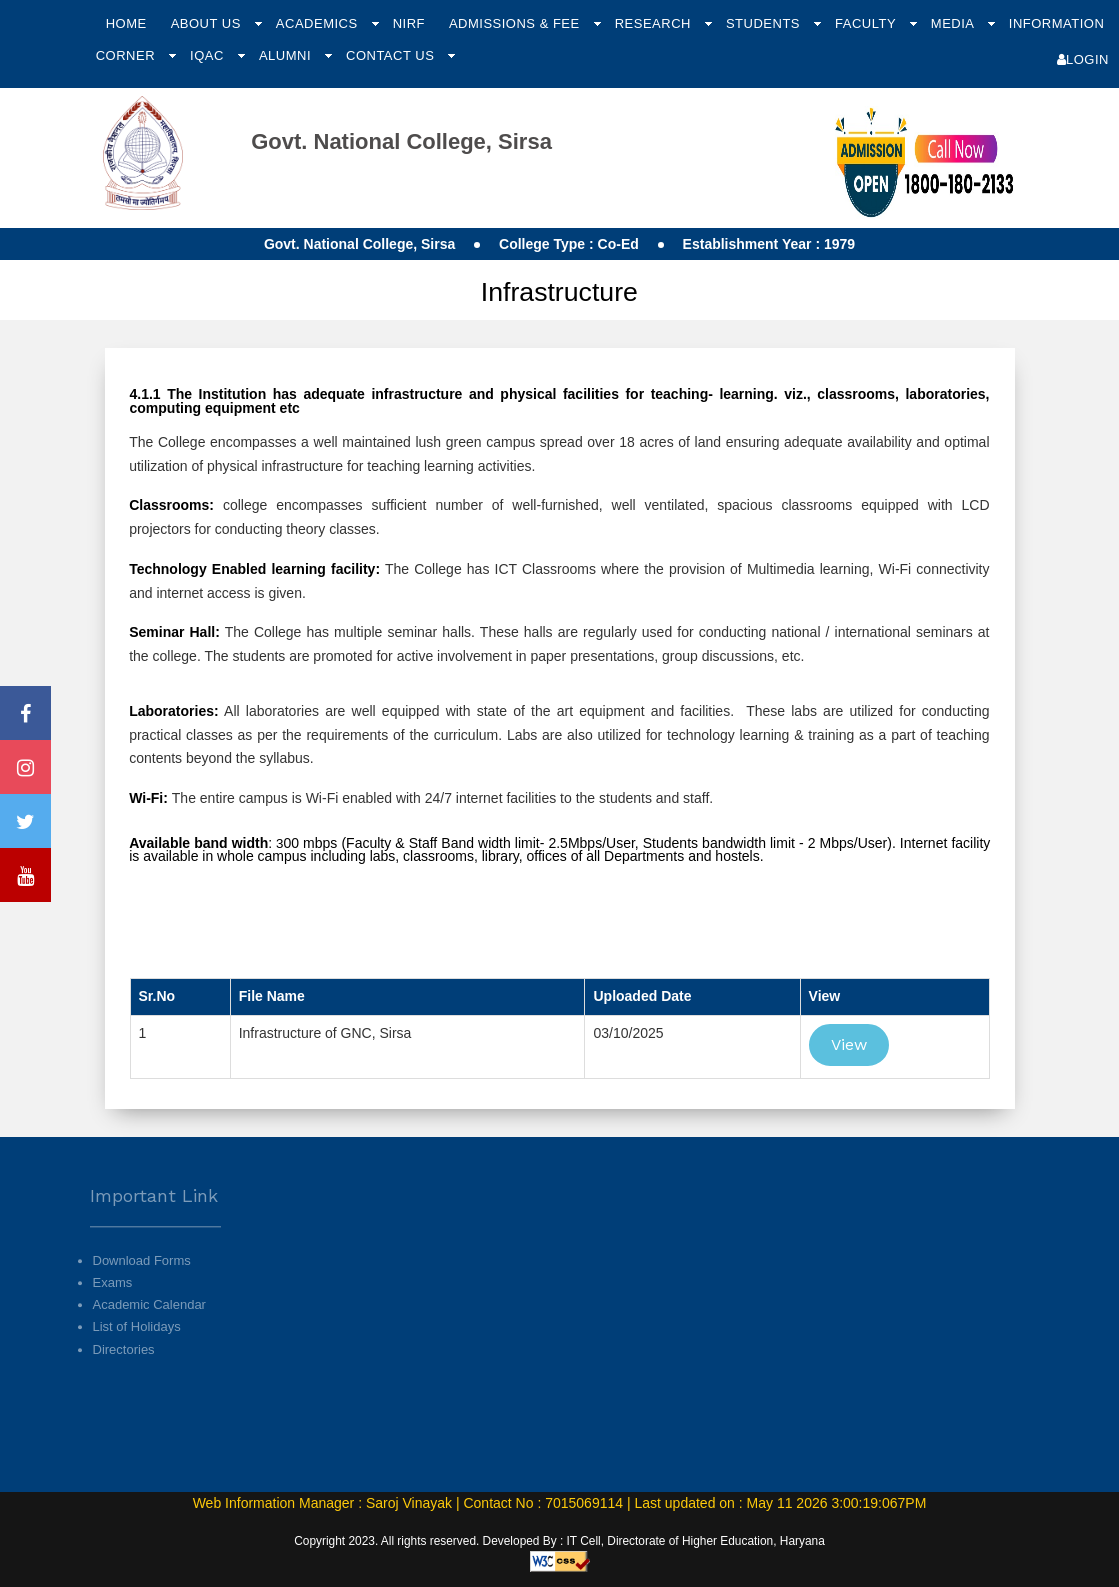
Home (126, 23)
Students (765, 23)
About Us (208, 23)
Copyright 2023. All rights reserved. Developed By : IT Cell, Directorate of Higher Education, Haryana (559, 1541)
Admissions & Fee (516, 23)
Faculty (867, 23)
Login (1083, 59)
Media (954, 23)
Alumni (287, 55)
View (849, 1044)
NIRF (409, 23)
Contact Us (392, 55)
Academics (319, 23)
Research (655, 23)
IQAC (209, 55)
